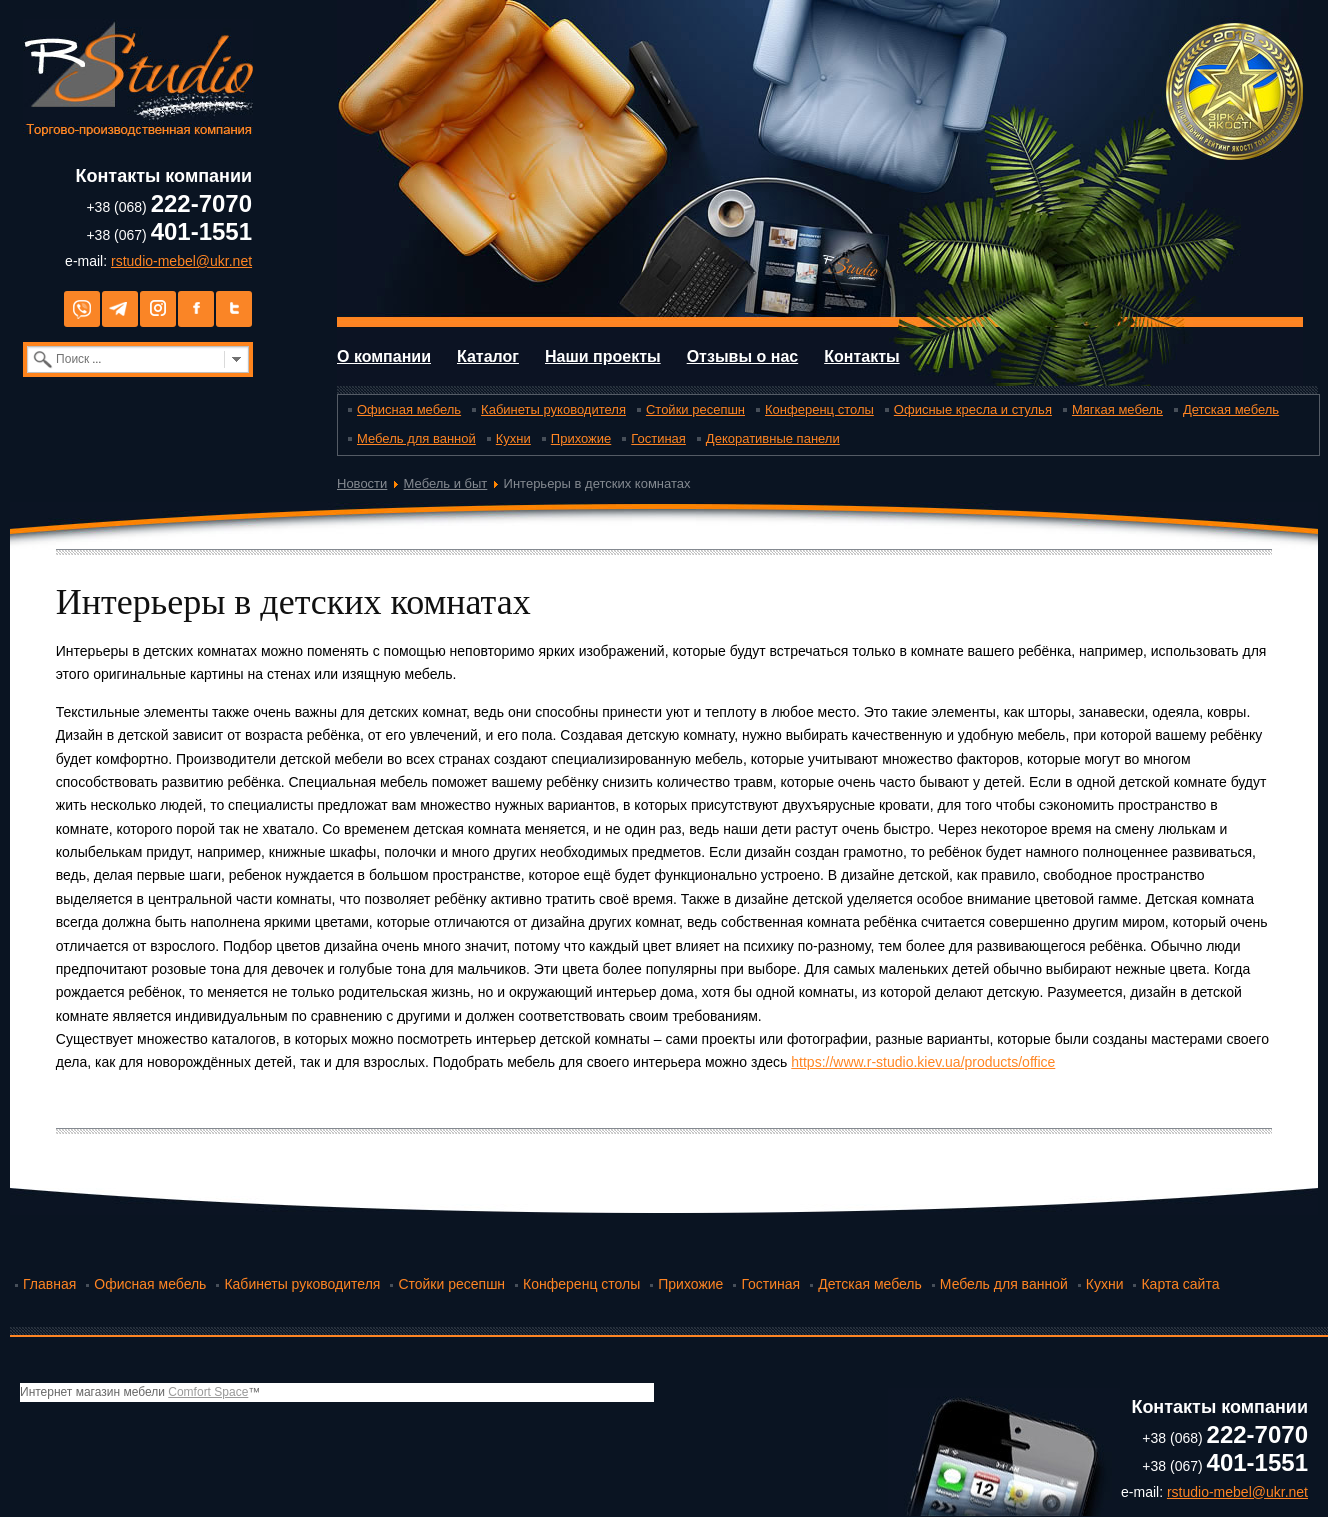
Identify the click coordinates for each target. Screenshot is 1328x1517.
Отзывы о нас (743, 356)
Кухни (513, 438)
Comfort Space (208, 1392)
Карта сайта (1180, 1284)
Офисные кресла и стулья (973, 409)
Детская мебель (1231, 409)
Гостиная (658, 438)
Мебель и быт (446, 483)
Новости (362, 483)
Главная (49, 1284)
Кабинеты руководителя (553, 409)
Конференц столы (819, 409)
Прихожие (581, 438)
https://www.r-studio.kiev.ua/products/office (923, 1062)
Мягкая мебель (1117, 409)
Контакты (861, 356)
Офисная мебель (409, 409)
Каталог (488, 356)
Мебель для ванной (416, 438)
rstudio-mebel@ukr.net (181, 261)
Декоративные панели (773, 438)
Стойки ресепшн (695, 409)
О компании (384, 356)
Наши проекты (603, 356)
